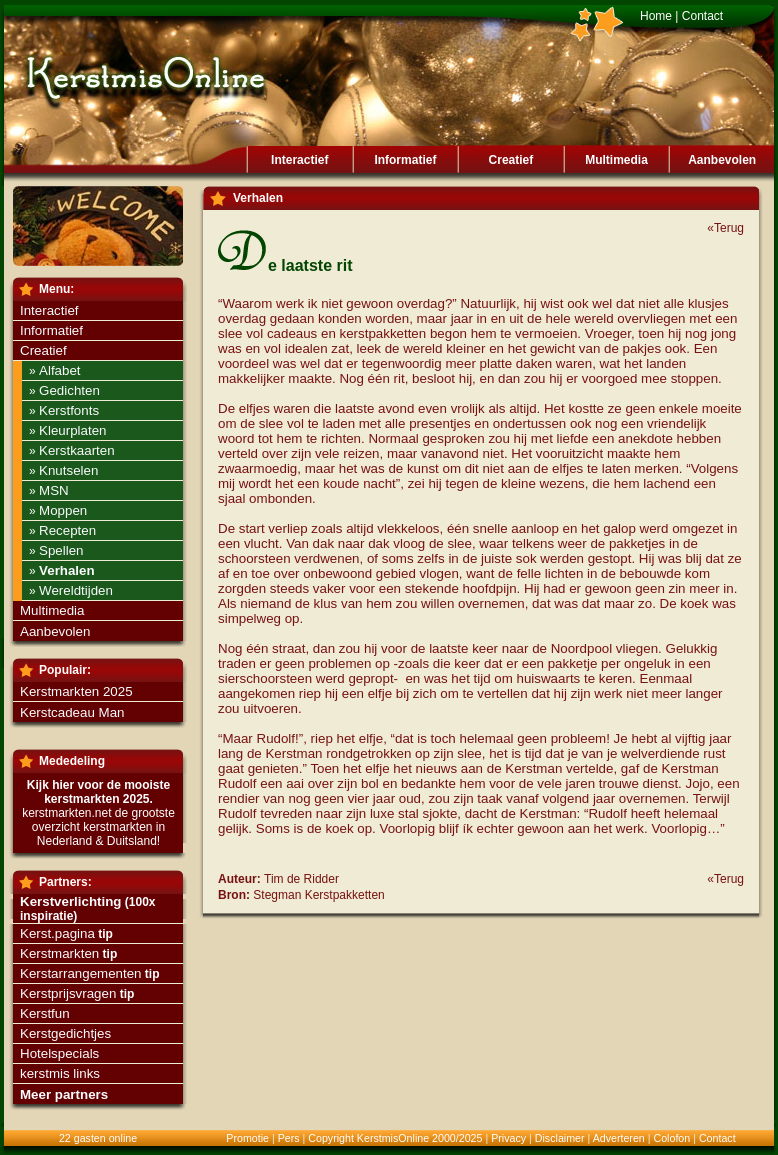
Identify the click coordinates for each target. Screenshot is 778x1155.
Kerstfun (45, 1013)
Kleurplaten (72, 430)
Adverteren (619, 1138)
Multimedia (616, 160)
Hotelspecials (59, 1053)
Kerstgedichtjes (65, 1033)
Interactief (299, 160)
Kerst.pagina (57, 933)
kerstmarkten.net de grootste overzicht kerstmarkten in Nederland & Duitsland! (98, 827)
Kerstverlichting (70, 901)
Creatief (511, 160)
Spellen (61, 550)
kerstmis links (60, 1073)
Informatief (405, 160)
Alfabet (60, 370)
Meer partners (64, 1094)
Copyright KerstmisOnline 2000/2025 (395, 1138)
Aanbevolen (722, 160)
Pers (289, 1138)
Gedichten (69, 390)
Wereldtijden (76, 590)
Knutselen (68, 470)
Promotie (247, 1138)
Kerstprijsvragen (68, 993)
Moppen (63, 510)
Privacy (508, 1138)
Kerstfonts (69, 410)
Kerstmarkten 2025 (76, 691)
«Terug (725, 228)
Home (656, 16)
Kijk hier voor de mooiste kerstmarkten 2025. (98, 792)
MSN (54, 490)
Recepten (67, 530)
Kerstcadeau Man (72, 712)
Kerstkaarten (77, 450)
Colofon (671, 1138)
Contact (702, 16)
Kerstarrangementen (81, 973)
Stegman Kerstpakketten (318, 895)
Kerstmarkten (59, 953)
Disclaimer (560, 1138)
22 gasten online (98, 1138)
